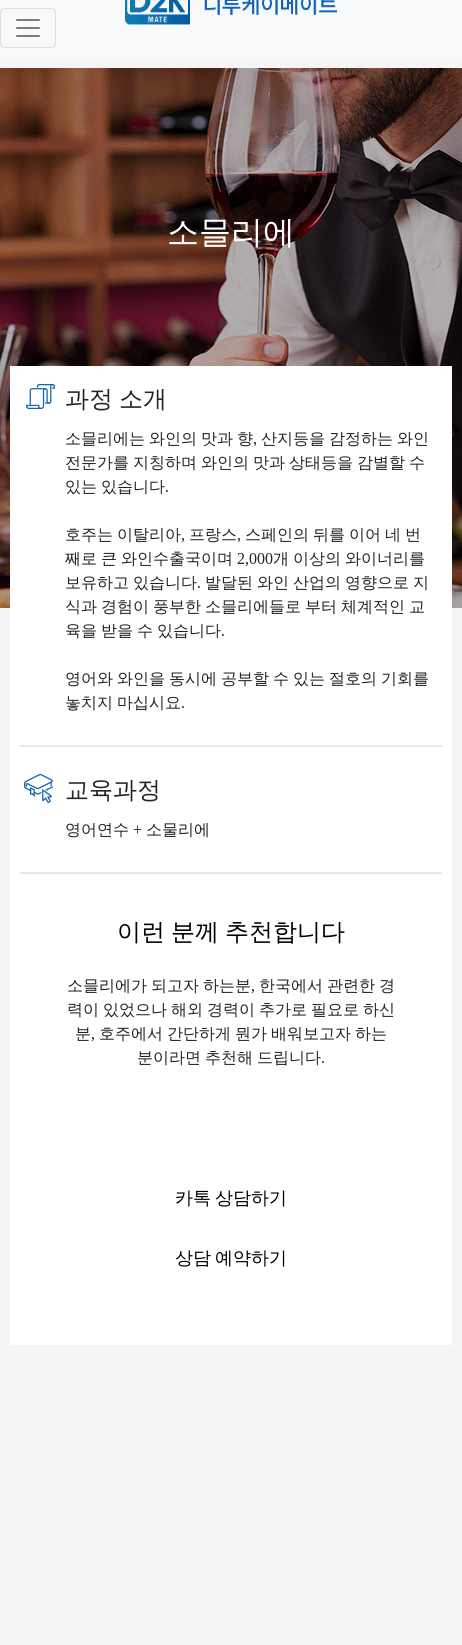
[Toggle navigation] (28, 28)
